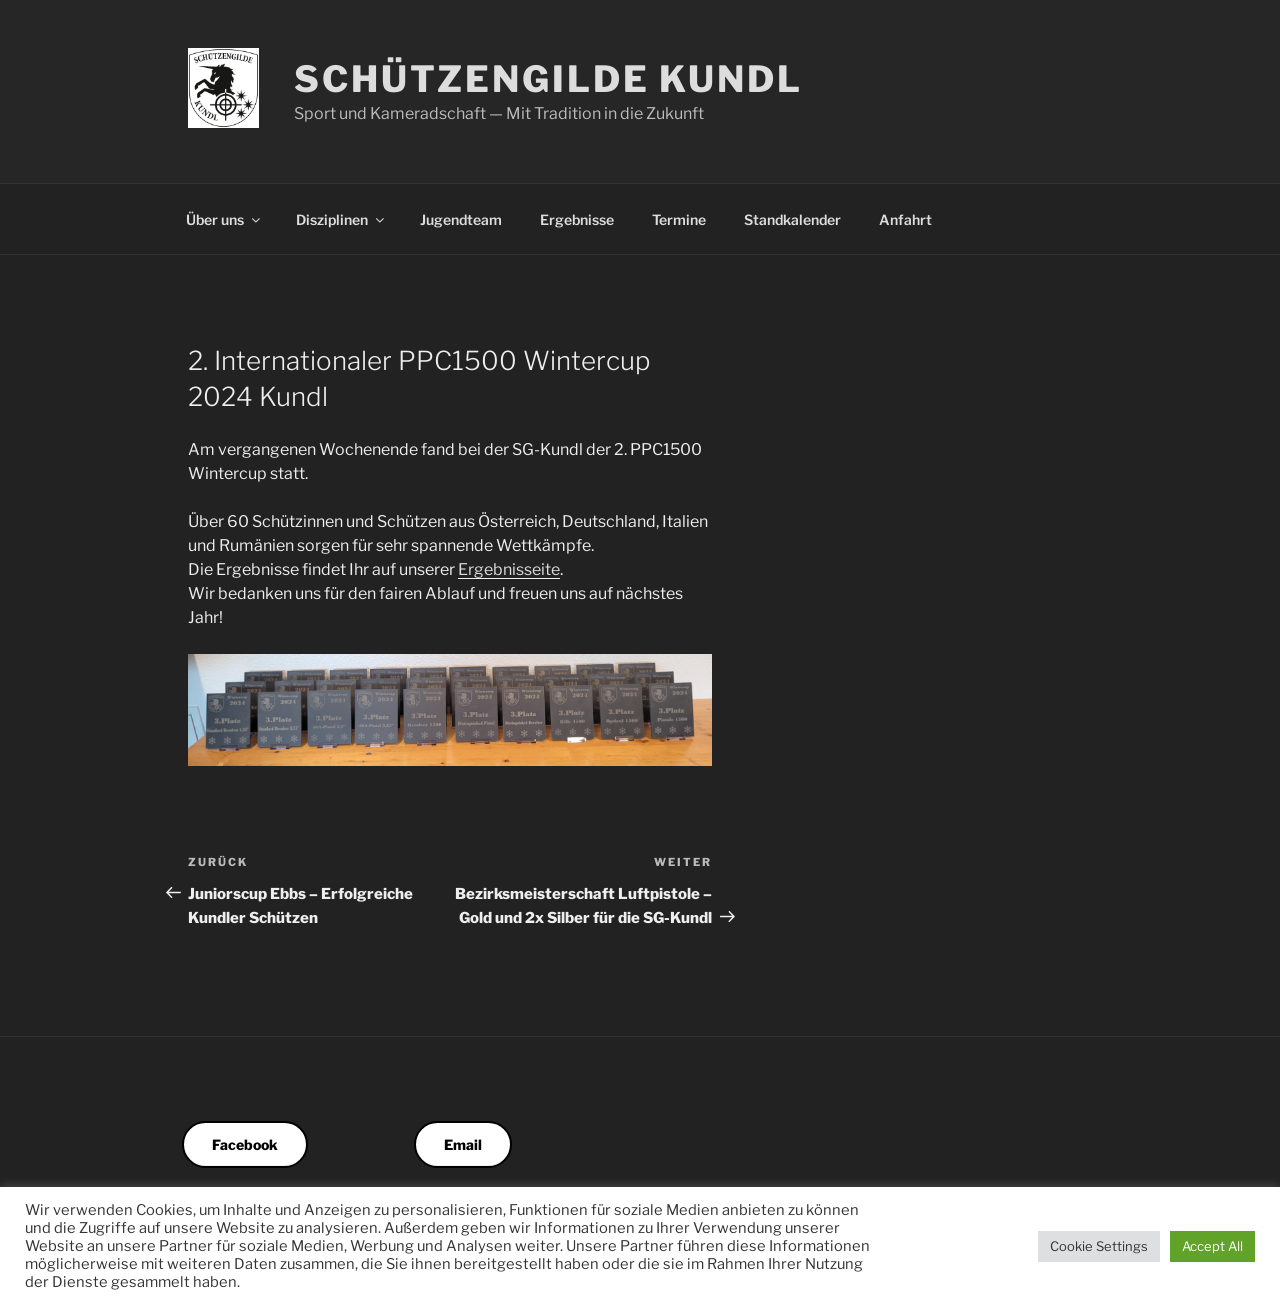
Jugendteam (461, 219)
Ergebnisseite (509, 569)
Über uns (224, 219)
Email (463, 1144)
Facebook (245, 1144)
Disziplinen (341, 219)
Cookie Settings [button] (1099, 1246)
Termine (679, 219)
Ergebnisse (577, 219)
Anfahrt (905, 219)
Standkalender (792, 219)
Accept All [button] (1212, 1246)
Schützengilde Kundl (548, 79)
